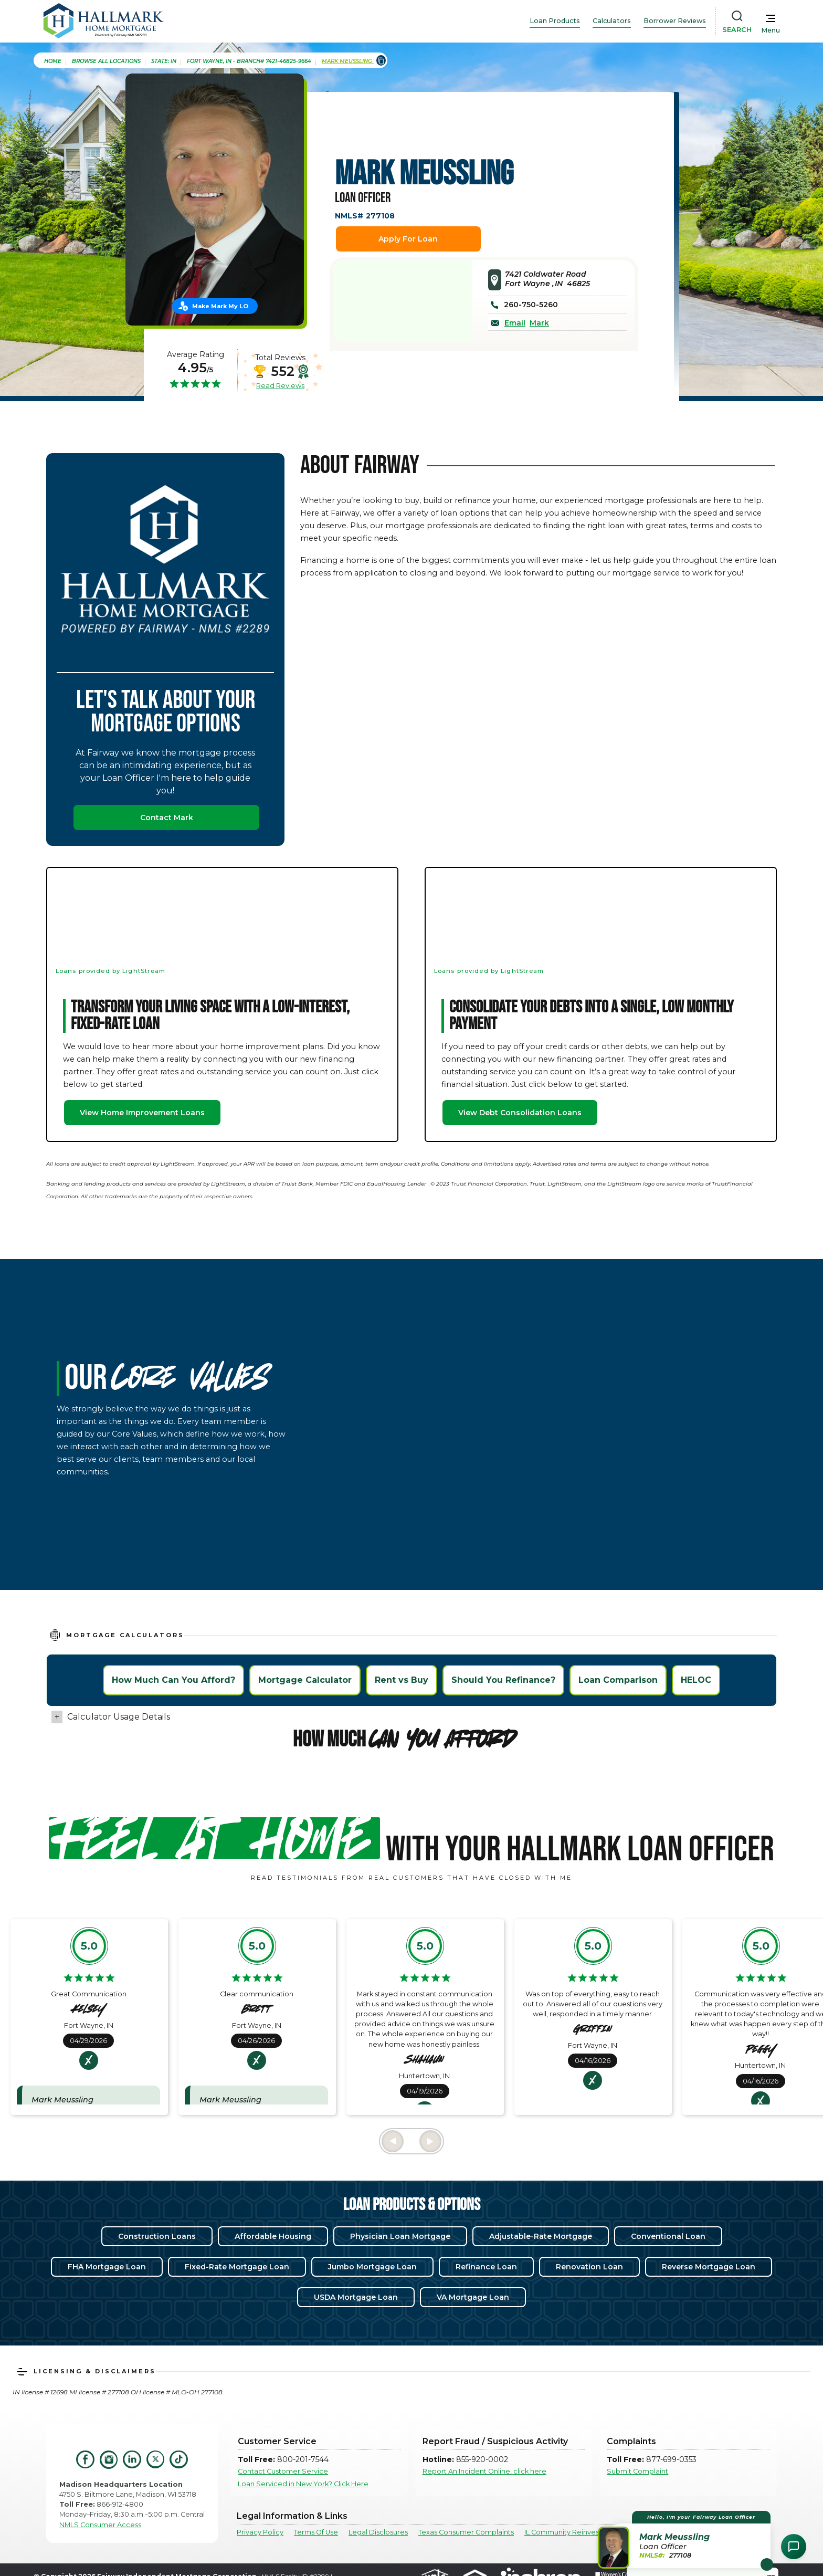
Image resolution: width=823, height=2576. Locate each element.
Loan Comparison (618, 1680)
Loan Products (555, 21)
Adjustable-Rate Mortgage (540, 2236)
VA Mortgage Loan (473, 2297)
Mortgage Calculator (305, 1680)
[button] (685, 2539)
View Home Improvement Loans (142, 1112)
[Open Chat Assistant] (793, 2546)
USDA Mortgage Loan (356, 2297)
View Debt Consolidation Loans (520, 1112)
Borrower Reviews (674, 21)
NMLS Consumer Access (100, 2525)
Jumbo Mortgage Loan (372, 2266)
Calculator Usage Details (118, 1717)
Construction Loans (157, 2236)
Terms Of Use (316, 2532)
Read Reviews (280, 385)
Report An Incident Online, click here (484, 2471)
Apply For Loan (408, 239)
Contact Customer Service (283, 2471)
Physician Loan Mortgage (400, 2236)
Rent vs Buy (401, 1680)
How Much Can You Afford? (173, 1680)
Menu (770, 30)
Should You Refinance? (503, 1680)
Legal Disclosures (378, 2532)
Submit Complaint (637, 2471)
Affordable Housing (273, 2236)
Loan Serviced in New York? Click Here (303, 2484)
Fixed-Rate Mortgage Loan (237, 2266)
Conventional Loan (668, 2236)
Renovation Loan (589, 2266)
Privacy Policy (260, 2532)
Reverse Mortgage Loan (708, 2266)
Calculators (612, 21)
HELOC (696, 1680)
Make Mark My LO (220, 306)
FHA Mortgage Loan (107, 2266)
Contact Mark (166, 817)
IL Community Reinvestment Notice (584, 2532)
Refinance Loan (486, 2266)
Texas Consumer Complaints (466, 2532)
